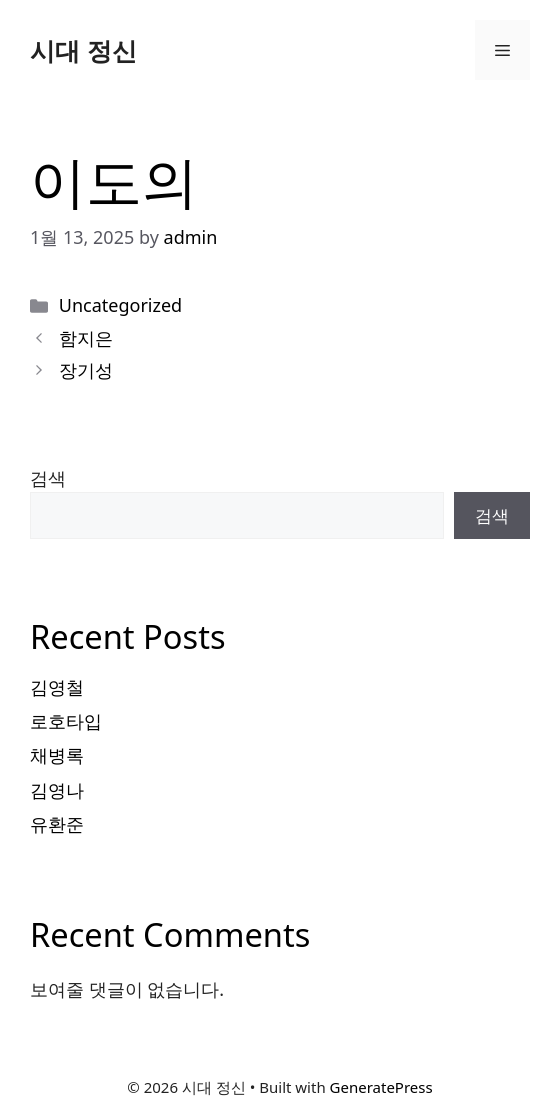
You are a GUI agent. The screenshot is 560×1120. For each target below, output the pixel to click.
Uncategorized (120, 305)
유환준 (57, 824)
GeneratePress (381, 1087)
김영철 (57, 687)
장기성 (86, 370)
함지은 (86, 338)
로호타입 (66, 721)
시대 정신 (83, 50)
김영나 (57, 790)
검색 (48, 478)
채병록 (57, 755)
